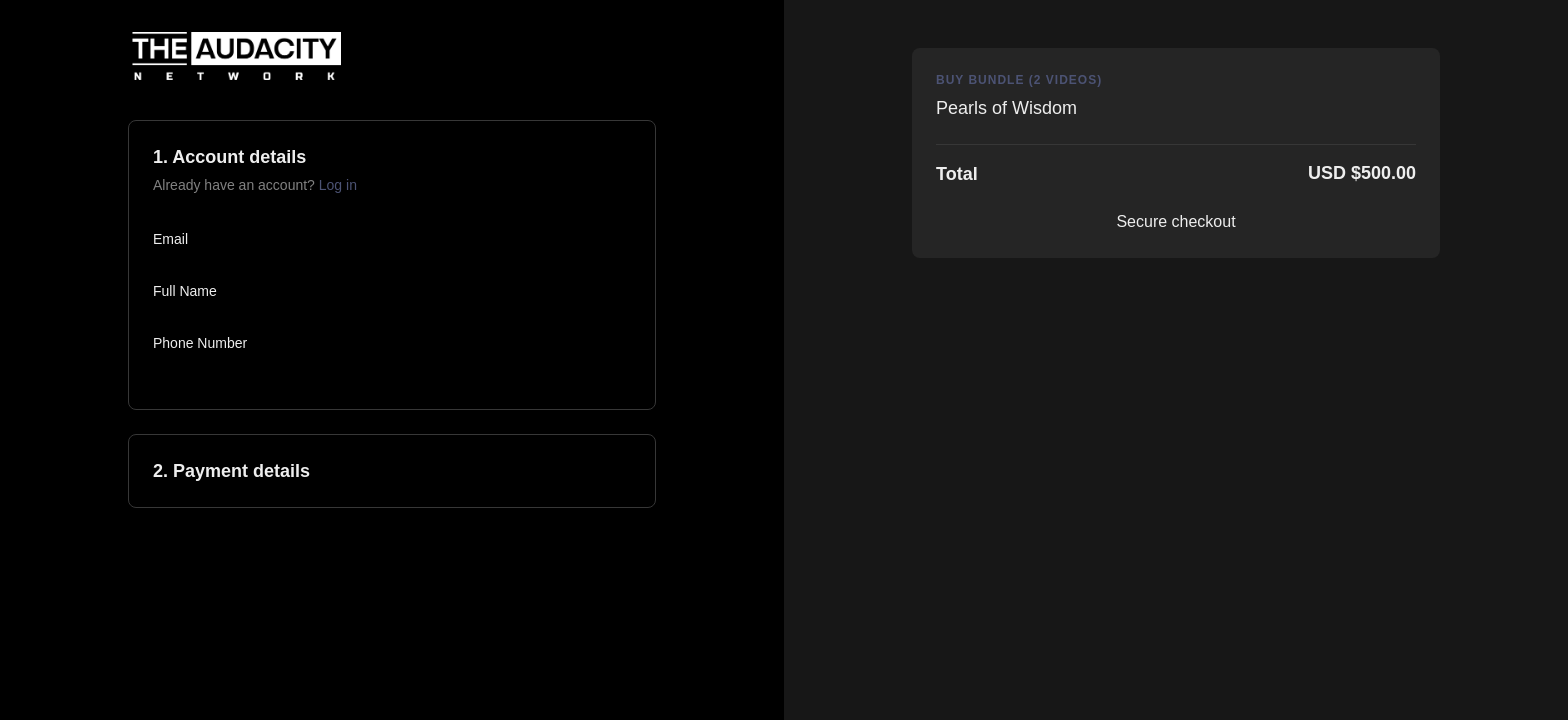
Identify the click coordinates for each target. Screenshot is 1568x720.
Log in (338, 185)
